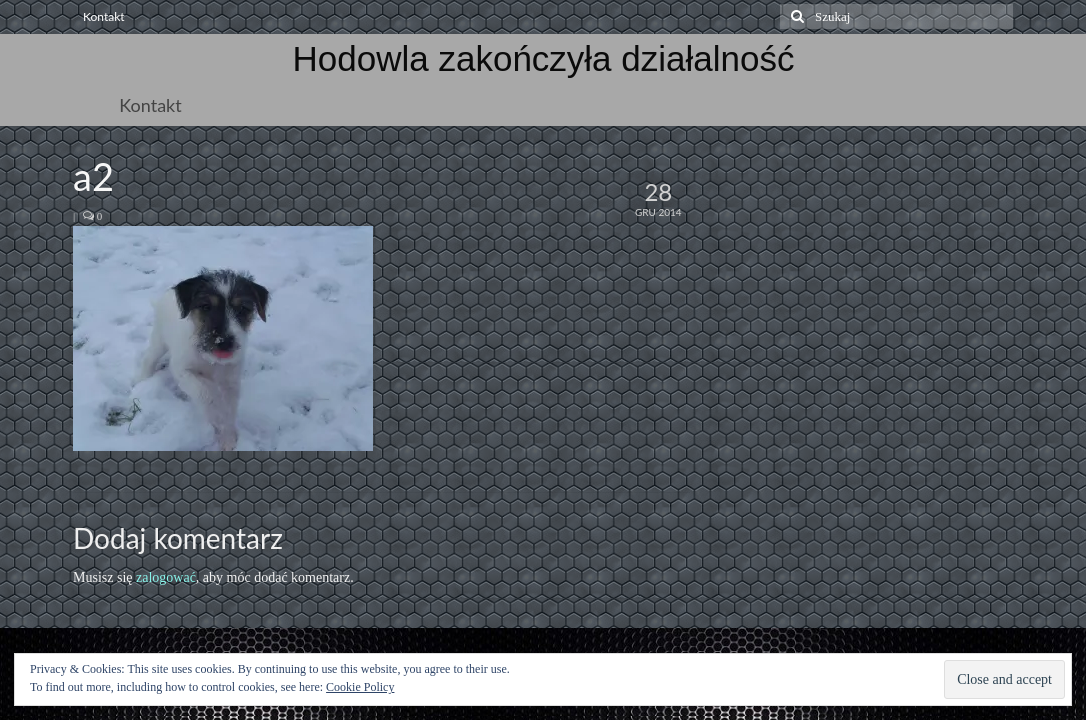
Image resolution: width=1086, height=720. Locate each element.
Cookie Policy (360, 687)
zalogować (166, 577)
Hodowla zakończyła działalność (544, 58)
